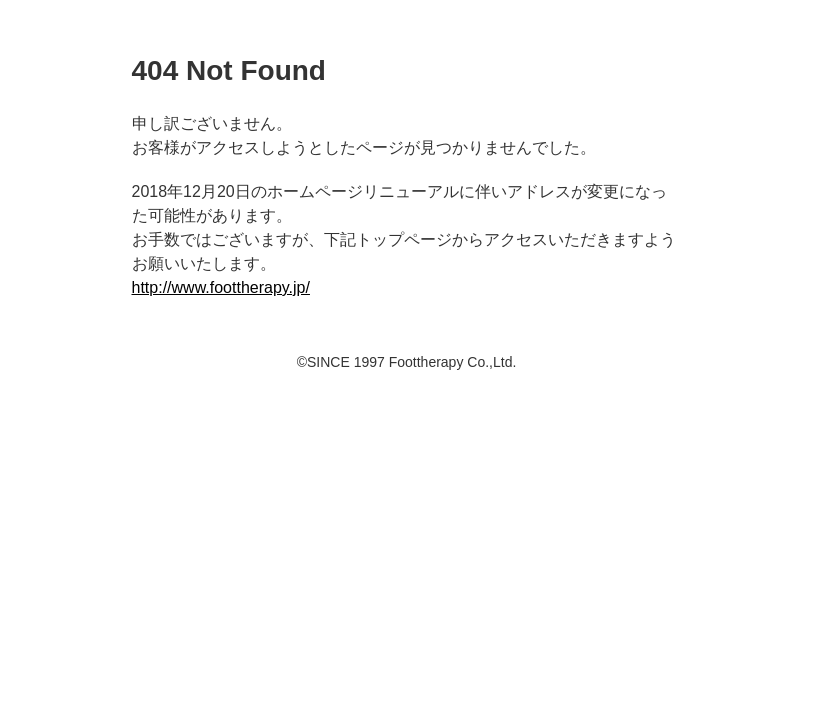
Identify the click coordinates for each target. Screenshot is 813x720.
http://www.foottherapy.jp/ (221, 287)
